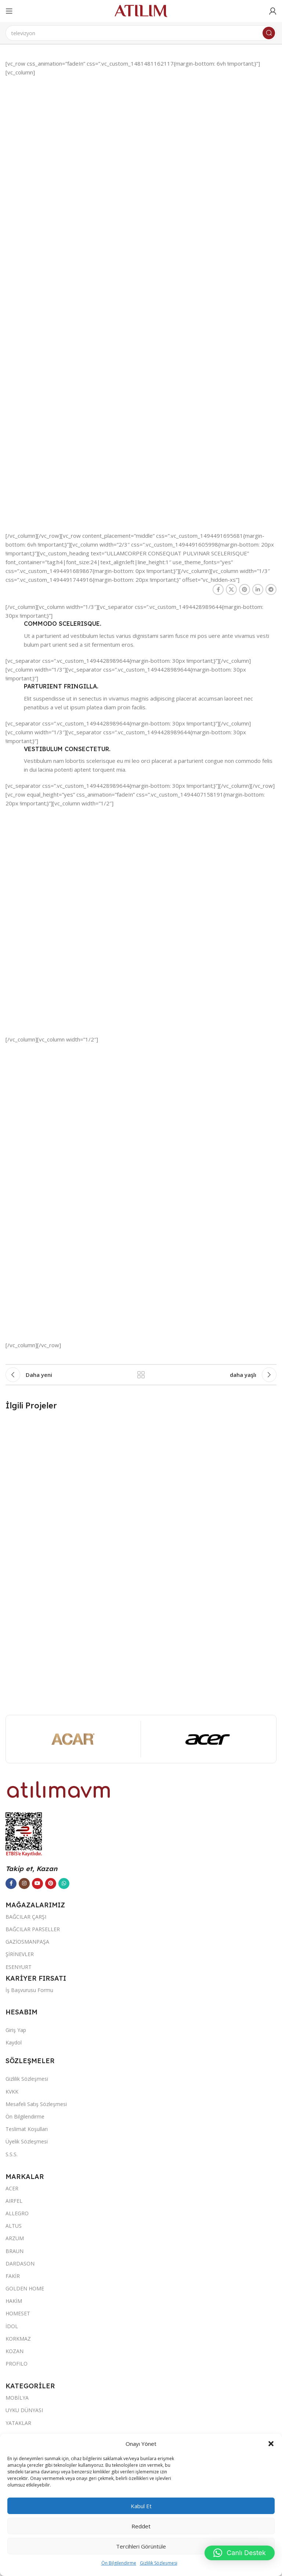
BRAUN (15, 2251)
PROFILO (17, 2363)
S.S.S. (12, 2154)
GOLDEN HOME (25, 2288)
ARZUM (15, 2238)
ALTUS (14, 2225)
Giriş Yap (16, 2029)
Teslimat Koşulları (27, 2128)
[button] (271, 2443)
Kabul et (141, 2506)
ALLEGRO (17, 2213)
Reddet (141, 2526)
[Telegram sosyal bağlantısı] (270, 589)
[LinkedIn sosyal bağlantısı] (257, 589)
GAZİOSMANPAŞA (27, 1941)
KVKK (12, 2091)
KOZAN (15, 2351)
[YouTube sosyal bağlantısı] (37, 1883)
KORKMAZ (18, 2338)
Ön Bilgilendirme (118, 2563)
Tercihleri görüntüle (141, 2546)
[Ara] (141, 33)
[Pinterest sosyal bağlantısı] (244, 589)
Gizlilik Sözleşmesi (158, 2563)
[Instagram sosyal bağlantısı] (24, 1883)
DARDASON (20, 2263)
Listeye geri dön (141, 1374)
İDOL (12, 2326)
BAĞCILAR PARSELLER (33, 1929)
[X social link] (231, 589)
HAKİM (14, 2300)
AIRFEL (14, 2200)
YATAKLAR (18, 2422)
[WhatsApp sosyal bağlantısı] (63, 1883)
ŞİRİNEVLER (20, 1954)
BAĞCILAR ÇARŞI (26, 1916)
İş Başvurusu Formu (29, 1990)
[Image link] (59, 1789)
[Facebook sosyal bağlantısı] (218, 589)
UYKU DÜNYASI (24, 2410)
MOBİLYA (17, 2397)
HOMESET (18, 2313)
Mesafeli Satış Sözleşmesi (36, 2104)
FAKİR (13, 2275)
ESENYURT (19, 1966)
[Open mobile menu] (9, 11)
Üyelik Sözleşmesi (27, 2141)
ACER (12, 2188)
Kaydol (14, 2042)
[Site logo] (141, 10)
